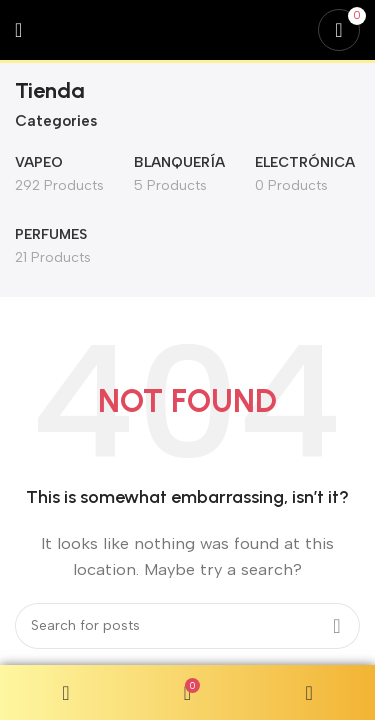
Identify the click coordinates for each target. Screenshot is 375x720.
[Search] (187, 626)
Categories (56, 121)
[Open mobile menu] (18, 30)
